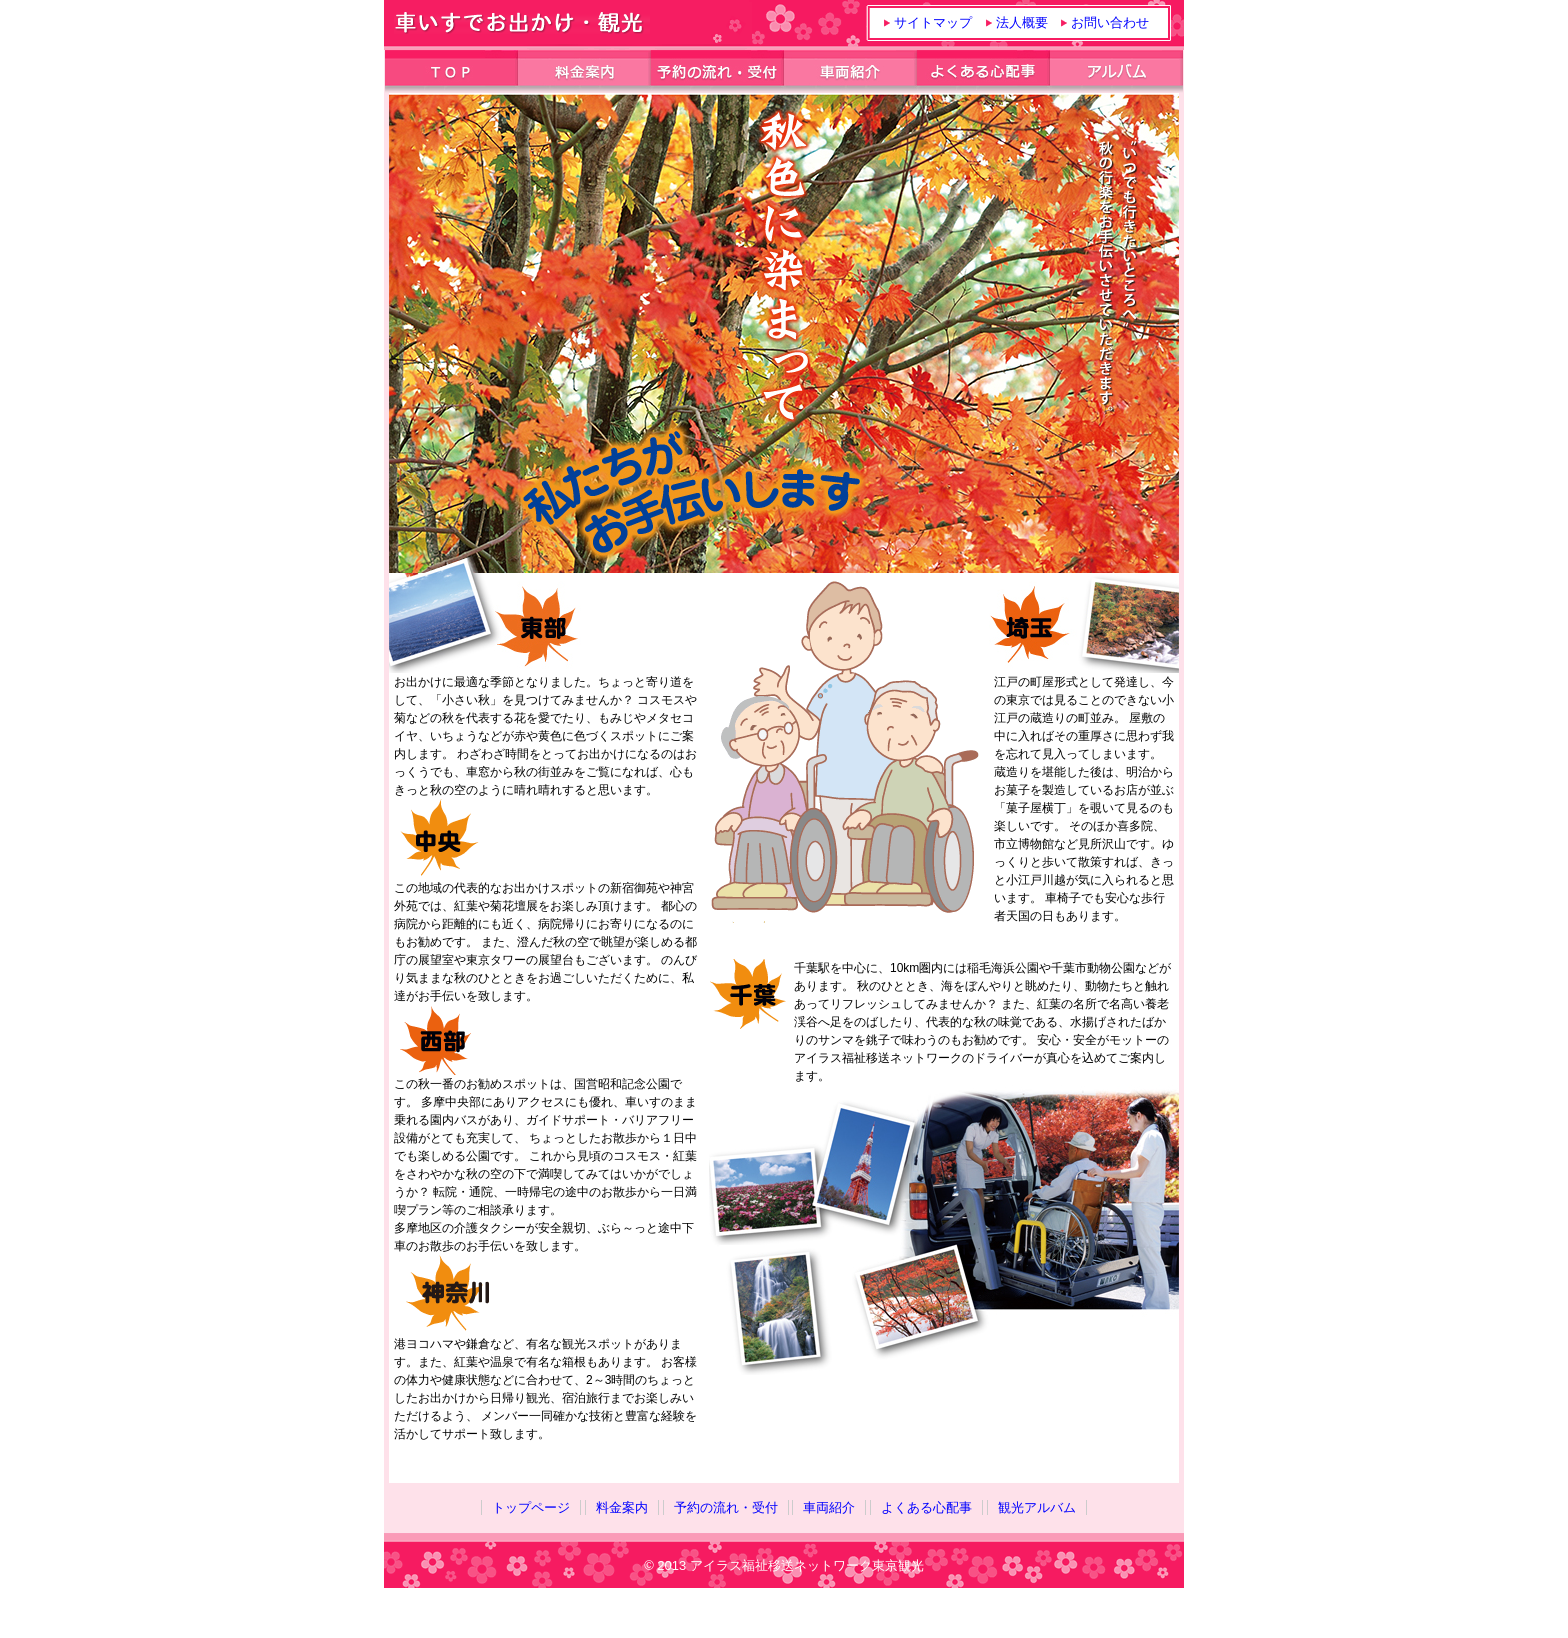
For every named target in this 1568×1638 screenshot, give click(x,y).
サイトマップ (933, 22)
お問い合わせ (1110, 22)
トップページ (531, 1507)
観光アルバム (1037, 1507)
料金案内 (622, 1507)
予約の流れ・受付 (726, 1507)
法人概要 (1022, 22)
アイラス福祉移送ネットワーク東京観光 (807, 1565)
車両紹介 (829, 1507)
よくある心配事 (926, 1507)
